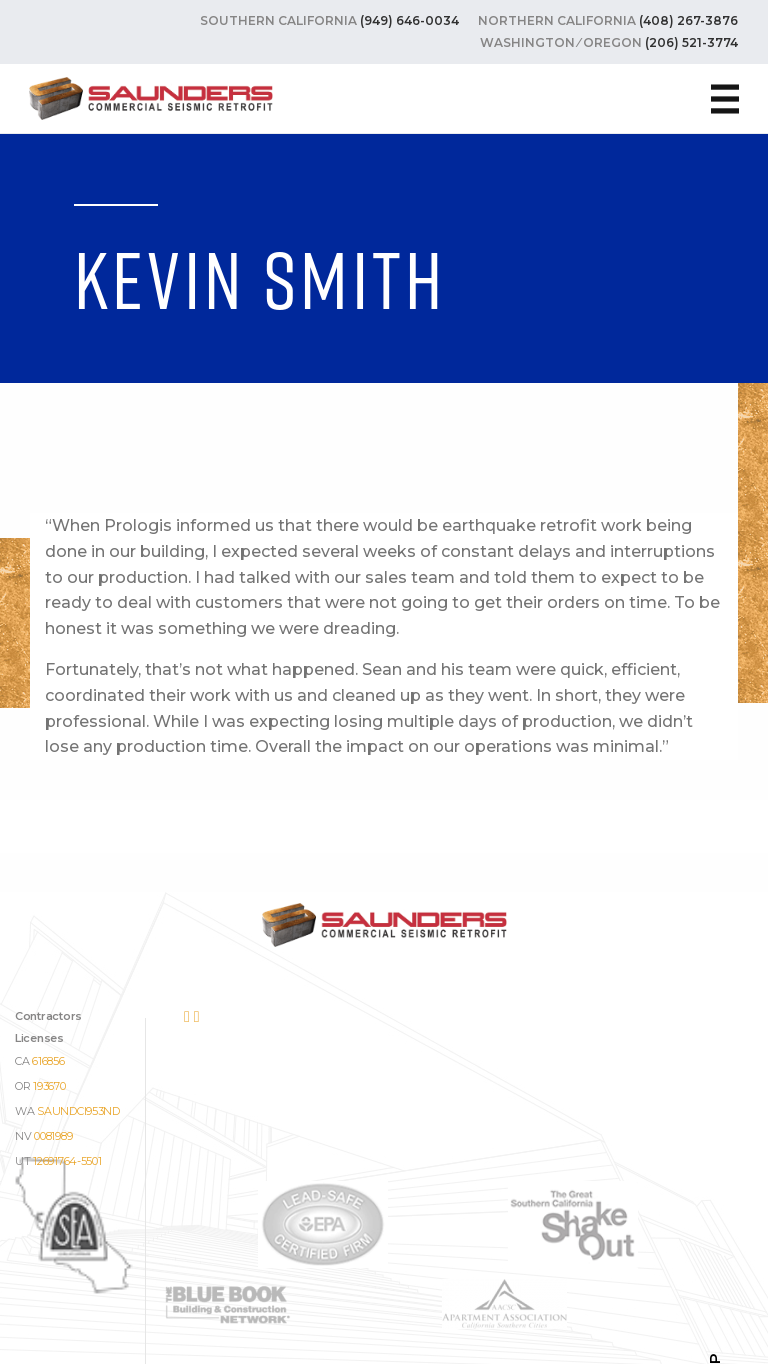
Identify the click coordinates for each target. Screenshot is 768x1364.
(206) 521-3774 (691, 42)
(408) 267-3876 (688, 20)
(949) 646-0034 (409, 20)
